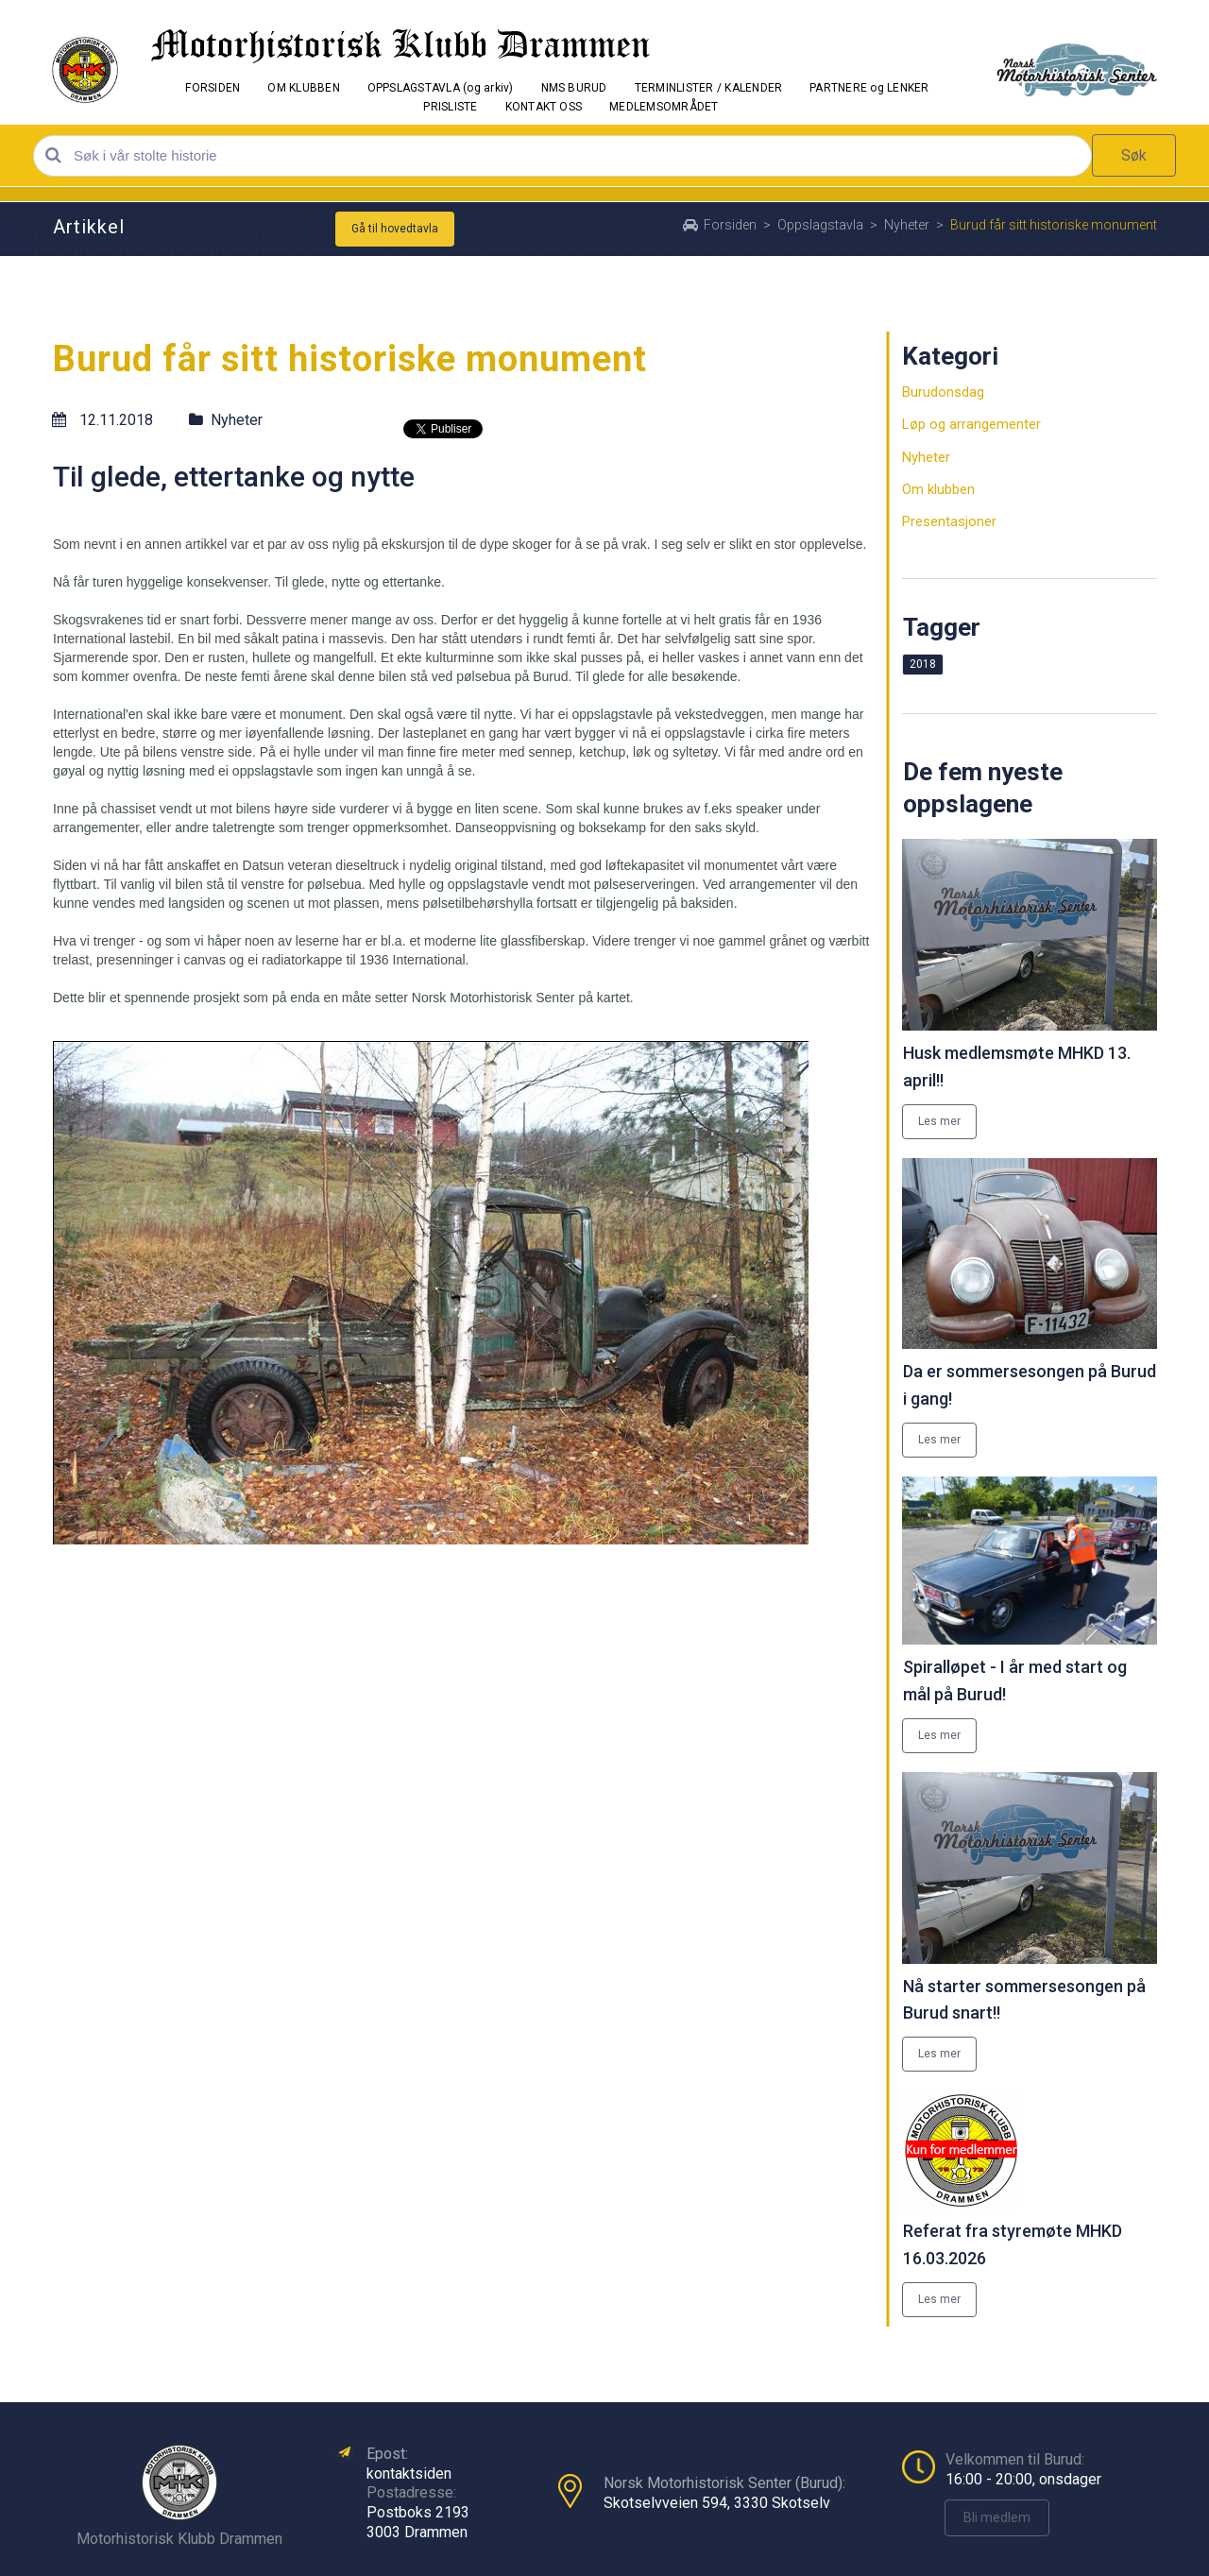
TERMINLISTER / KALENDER (709, 87)
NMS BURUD (574, 87)
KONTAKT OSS (544, 106)
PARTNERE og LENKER (868, 87)
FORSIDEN (212, 87)
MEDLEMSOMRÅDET (663, 106)
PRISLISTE (450, 106)
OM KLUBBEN (303, 87)
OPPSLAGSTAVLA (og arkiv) (440, 87)
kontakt (390, 2473)
